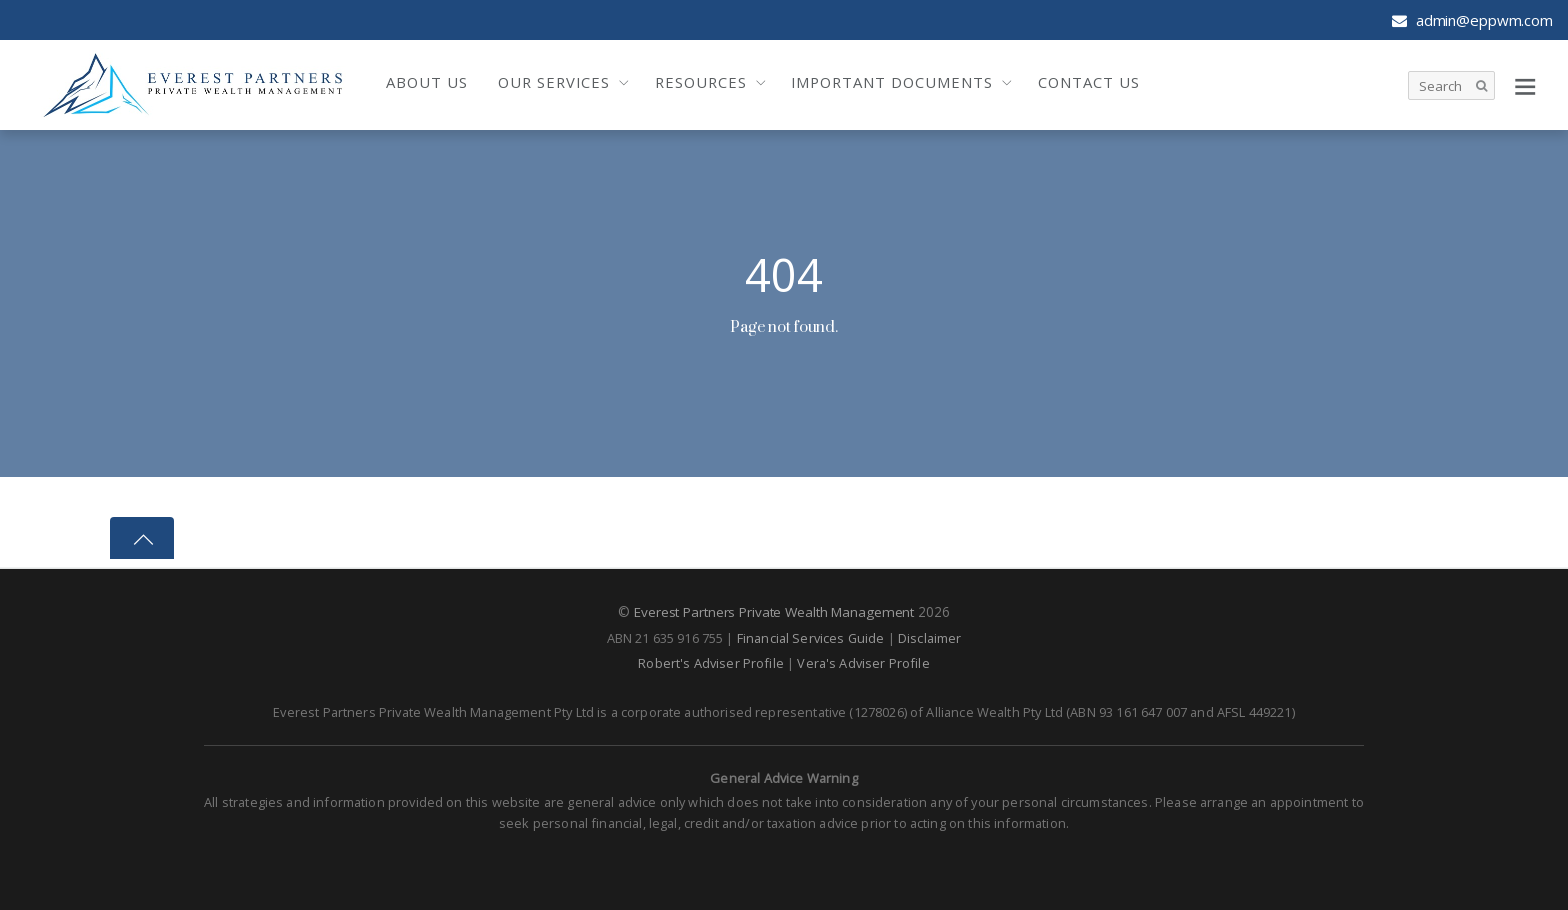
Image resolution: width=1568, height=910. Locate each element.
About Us (427, 82)
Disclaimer (930, 637)
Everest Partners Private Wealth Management (774, 611)
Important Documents (892, 82)
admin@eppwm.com (1472, 20)
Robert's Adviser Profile (711, 662)
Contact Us (1089, 82)
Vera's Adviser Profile (863, 662)
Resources (701, 82)
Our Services (554, 82)
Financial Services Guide (811, 637)
